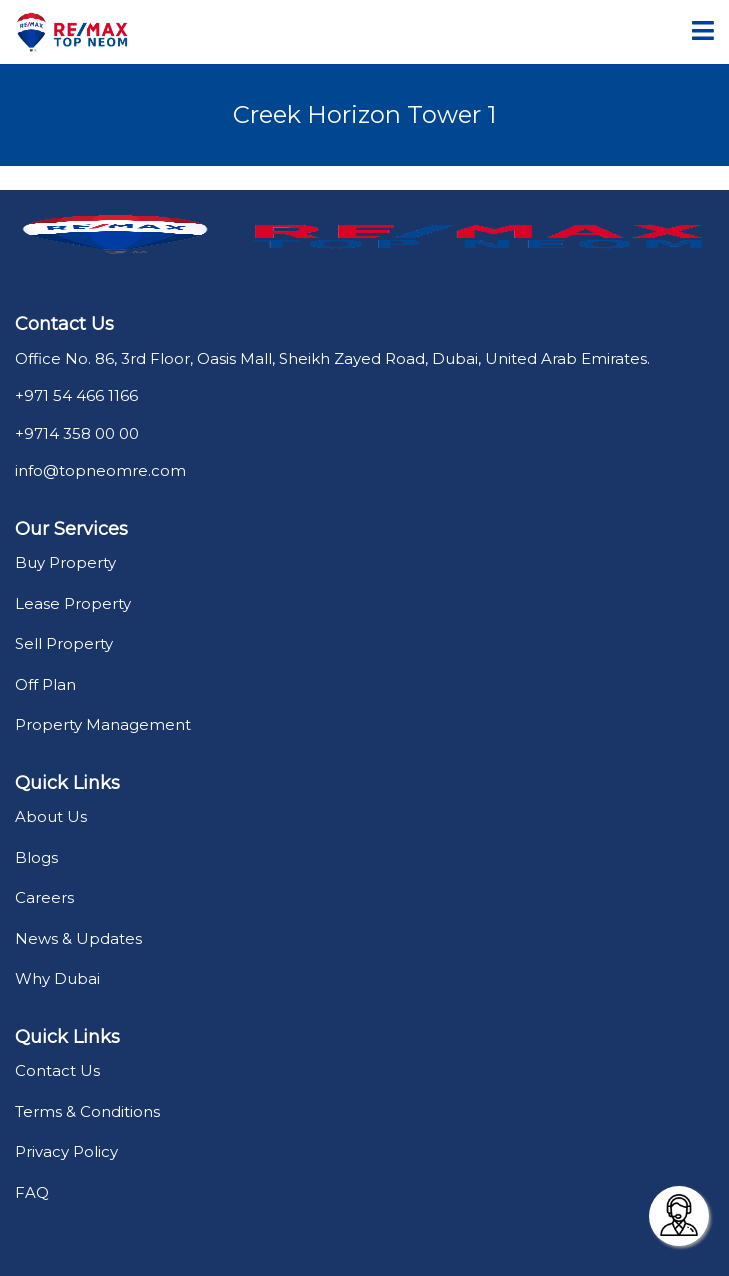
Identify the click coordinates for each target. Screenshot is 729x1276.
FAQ (32, 1192)
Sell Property (64, 643)
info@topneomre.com (100, 470)
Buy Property (65, 562)
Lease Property (73, 603)
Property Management (103, 724)
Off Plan (45, 684)
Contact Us (57, 1070)
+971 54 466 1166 (76, 395)
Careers (44, 897)
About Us (51, 816)
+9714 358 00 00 (77, 433)
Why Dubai (57, 978)
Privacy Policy (66, 1151)
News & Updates (78, 938)
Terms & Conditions (87, 1111)
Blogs (36, 857)
